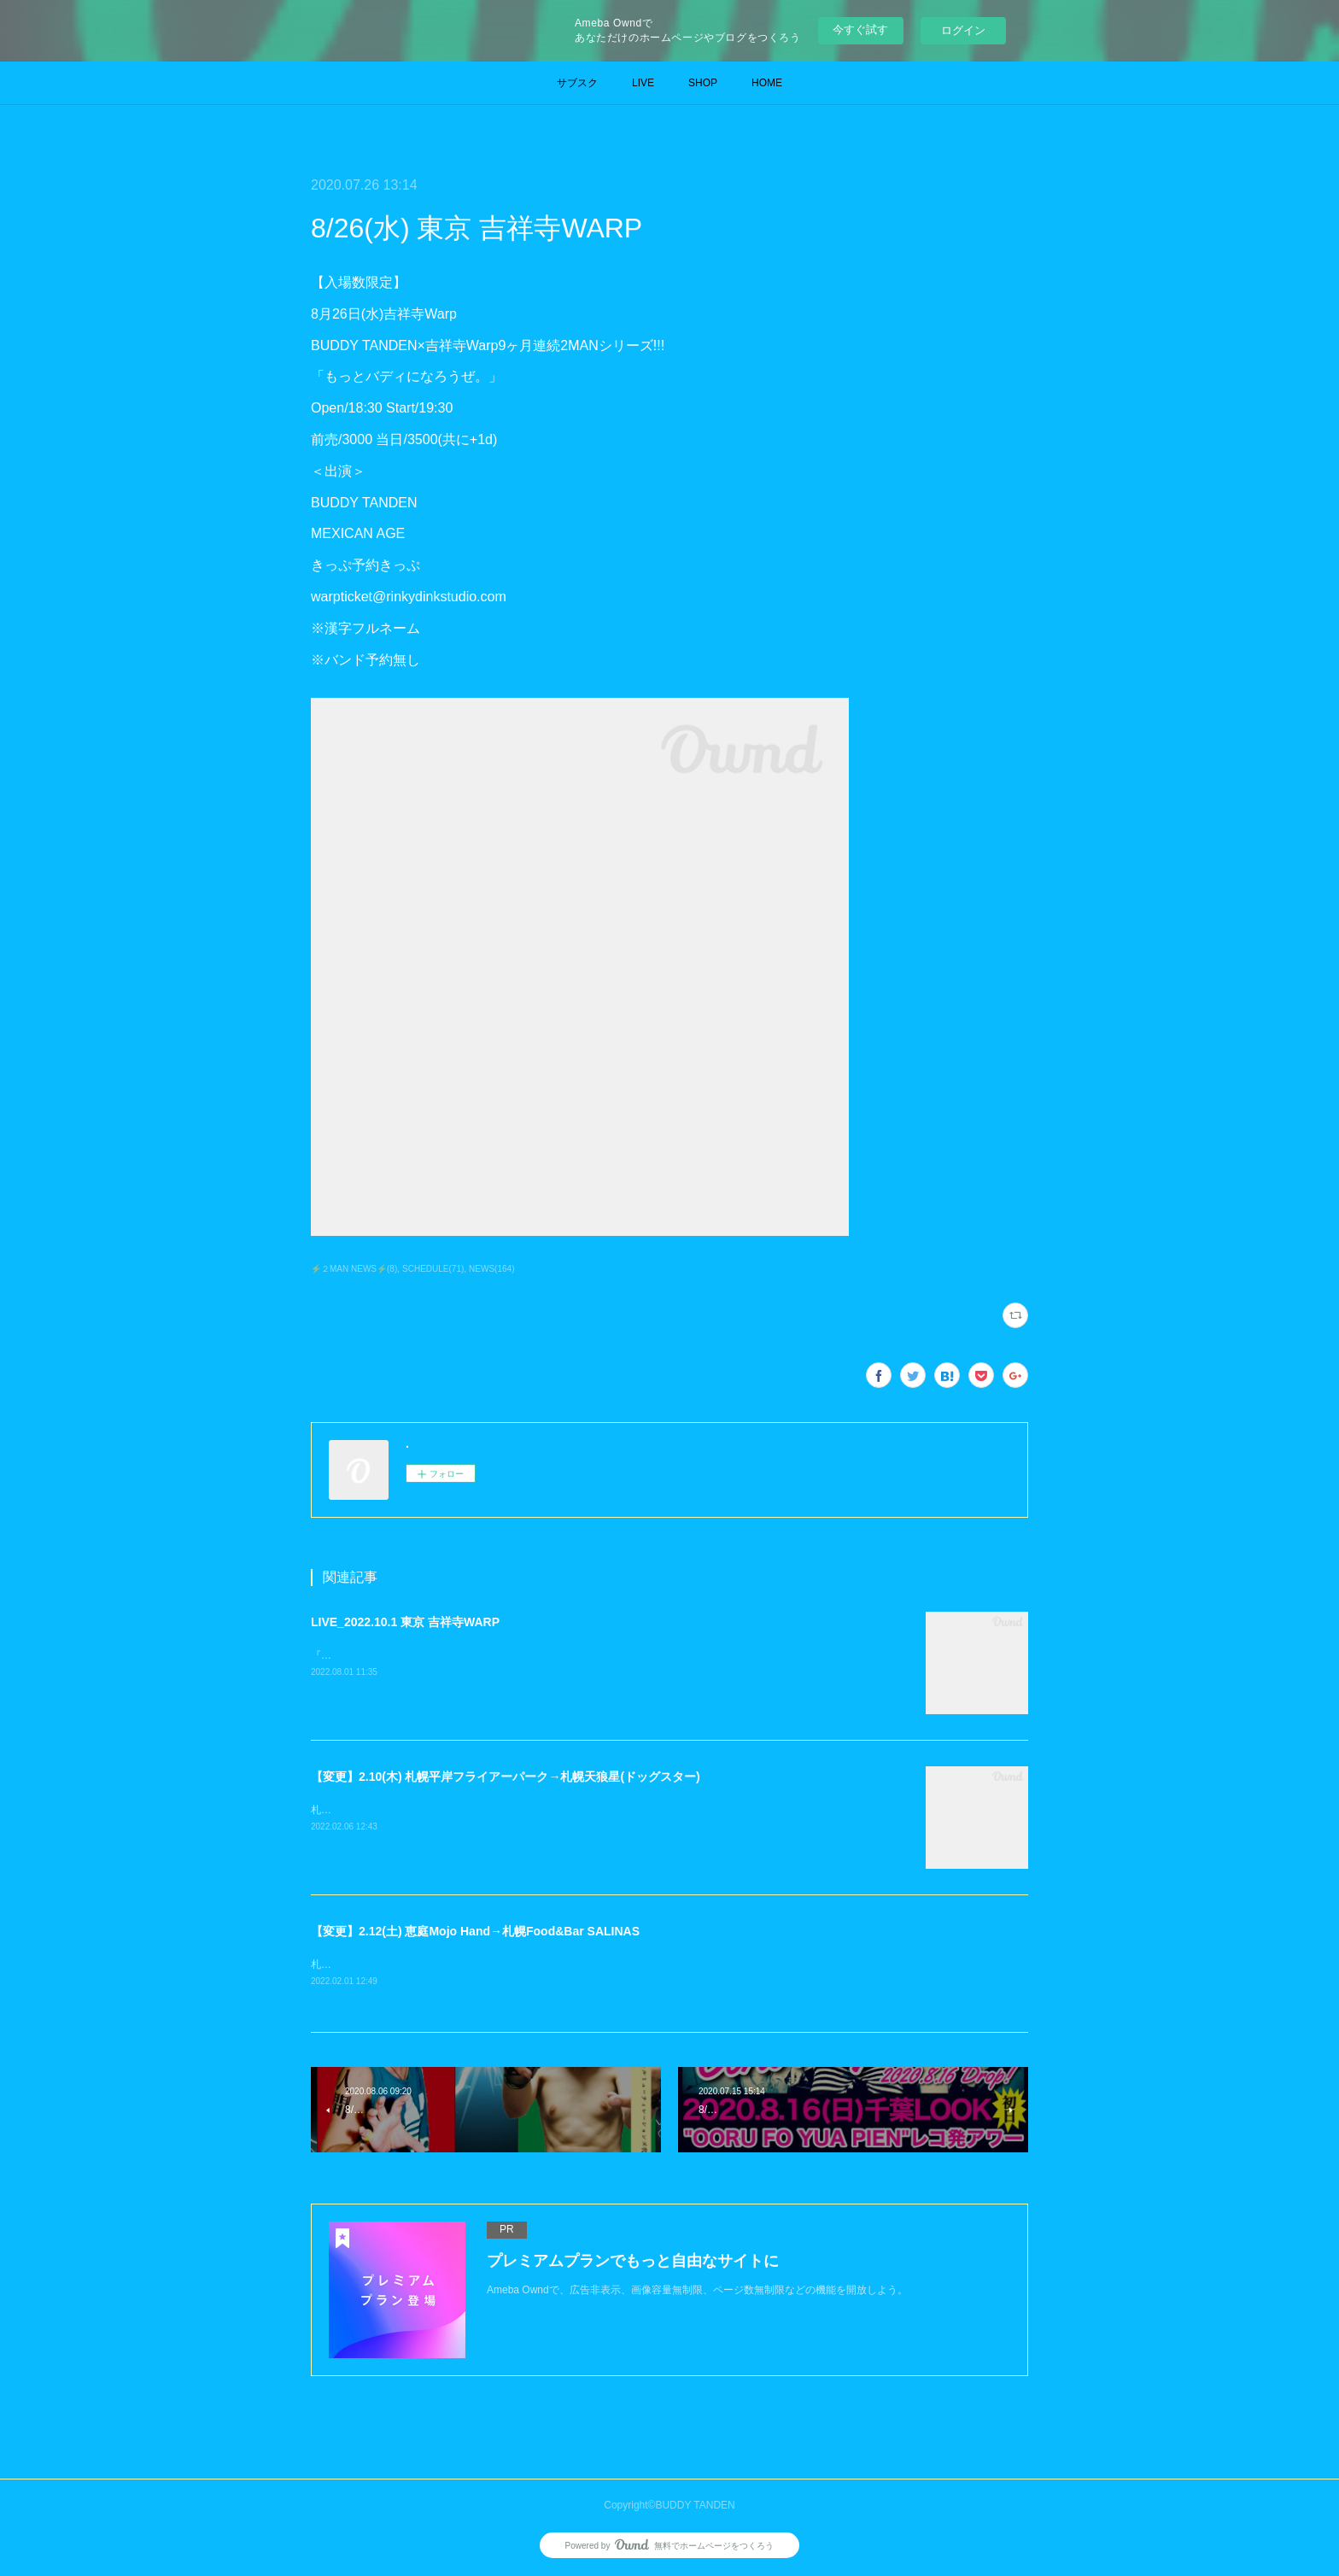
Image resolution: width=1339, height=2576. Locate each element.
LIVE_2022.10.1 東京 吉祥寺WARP (405, 1622)
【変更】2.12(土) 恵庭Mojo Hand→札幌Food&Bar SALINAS (475, 1931)
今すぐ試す (860, 29)
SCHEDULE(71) (433, 1268)
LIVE (643, 83)
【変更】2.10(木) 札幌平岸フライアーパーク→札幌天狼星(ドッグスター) (505, 1776)
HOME (766, 83)
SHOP (702, 83)
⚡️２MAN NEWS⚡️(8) (354, 1268)
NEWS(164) (491, 1268)
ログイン (963, 30)
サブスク (577, 83)
